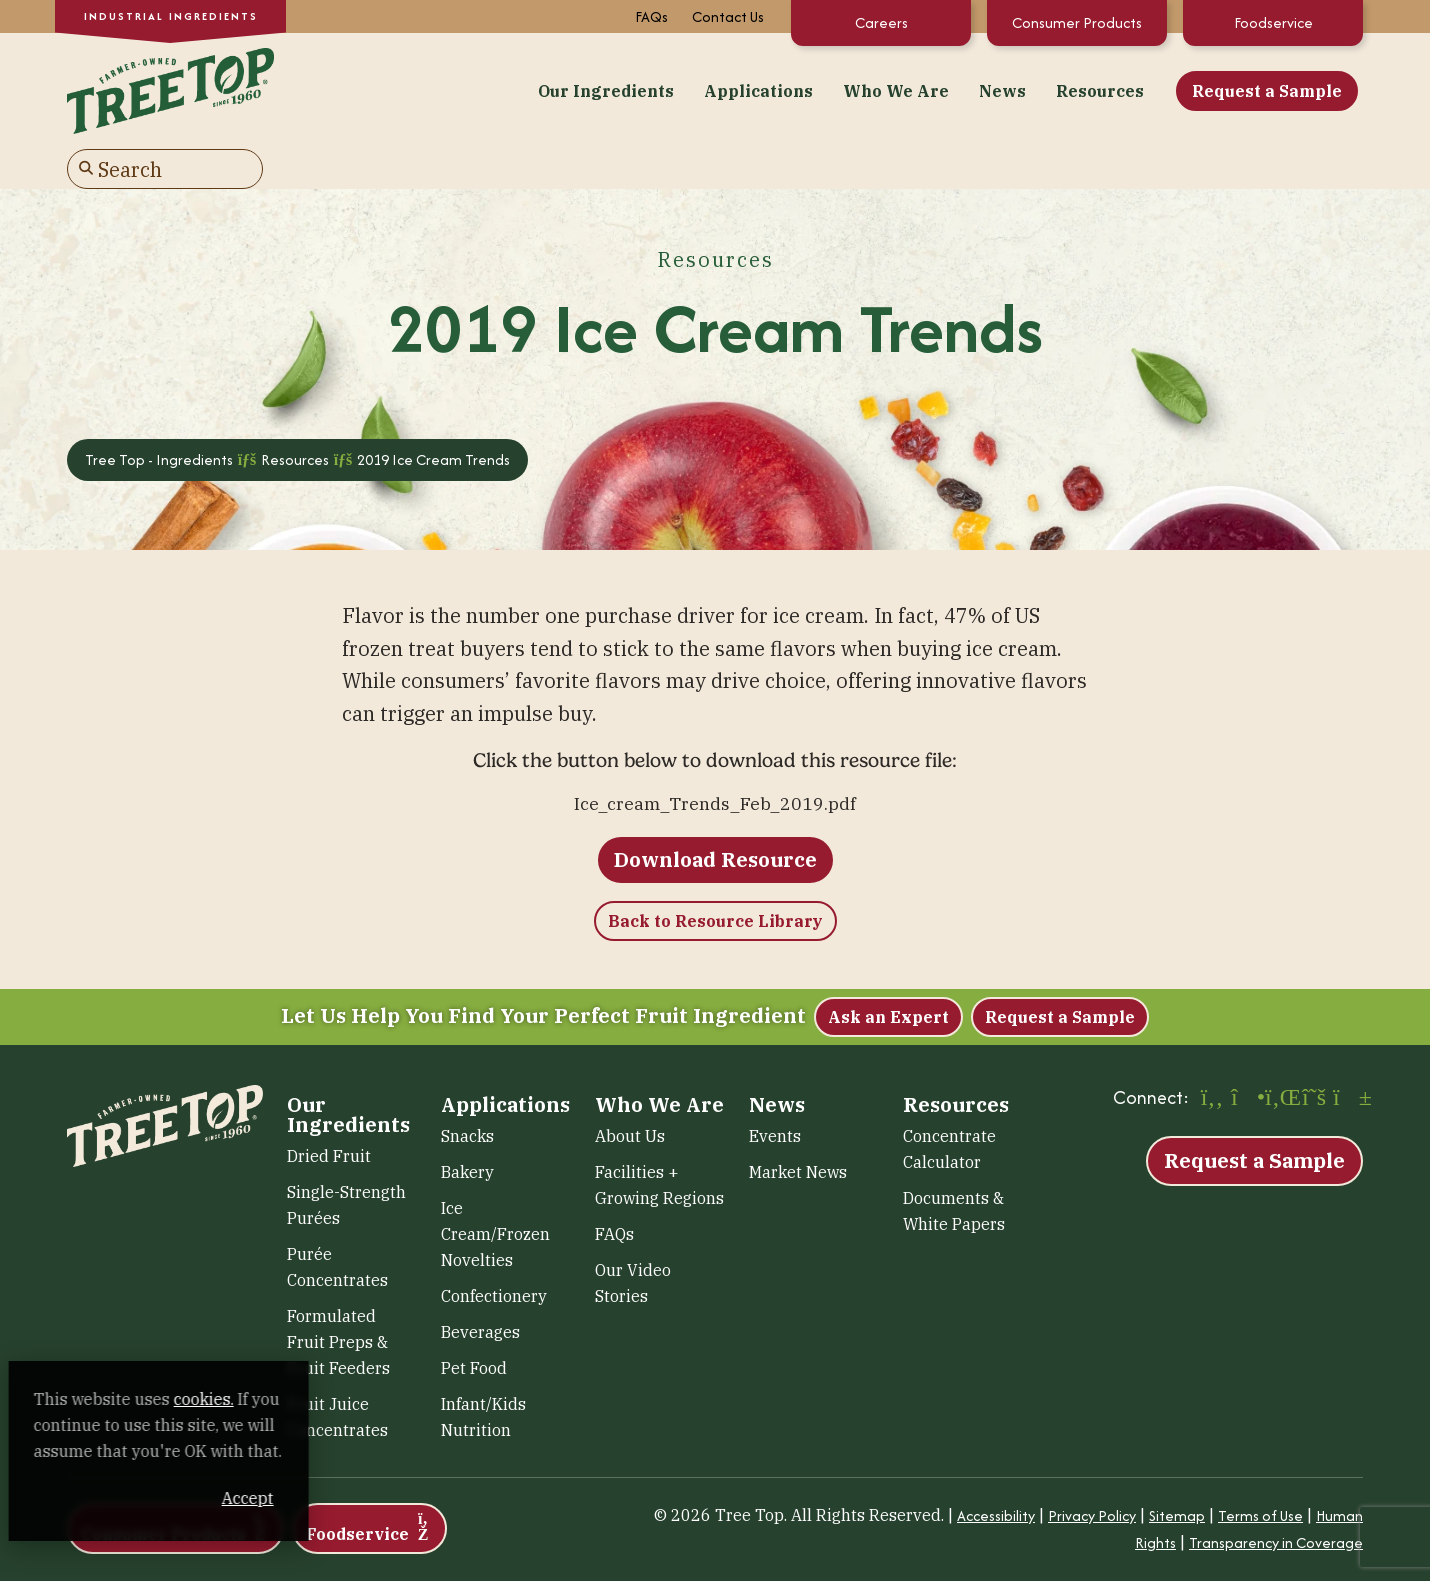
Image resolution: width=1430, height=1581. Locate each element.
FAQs (651, 16)
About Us (630, 1091)
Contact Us (728, 16)
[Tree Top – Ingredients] (165, 86)
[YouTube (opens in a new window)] (1348, 1054)
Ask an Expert (888, 972)
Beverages (480, 1287)
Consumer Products (1077, 22)
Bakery (467, 1127)
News (782, 89)
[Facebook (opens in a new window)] (1212, 1054)
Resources (880, 89)
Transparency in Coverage (1276, 1497)
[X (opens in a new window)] (1314, 1054)
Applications (538, 89)
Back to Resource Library (715, 876)
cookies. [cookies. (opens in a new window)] (235, 1399)
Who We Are (676, 89)
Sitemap (1177, 1470)
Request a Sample (1047, 89)
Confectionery (494, 1251)
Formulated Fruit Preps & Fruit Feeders (338, 1297)
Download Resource (715, 814)
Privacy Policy (1092, 1470)
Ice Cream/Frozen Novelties (495, 1189)
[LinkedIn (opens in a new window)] (1280, 1054)
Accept (379, 1498)
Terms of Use (1260, 1470)
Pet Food (474, 1323)
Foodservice (1273, 22)
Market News (798, 1127)
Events (775, 1091)
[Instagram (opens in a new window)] (1246, 1054)
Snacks (467, 1091)
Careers (881, 22)
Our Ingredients (386, 89)
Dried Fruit (329, 1111)
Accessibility (996, 1470)
